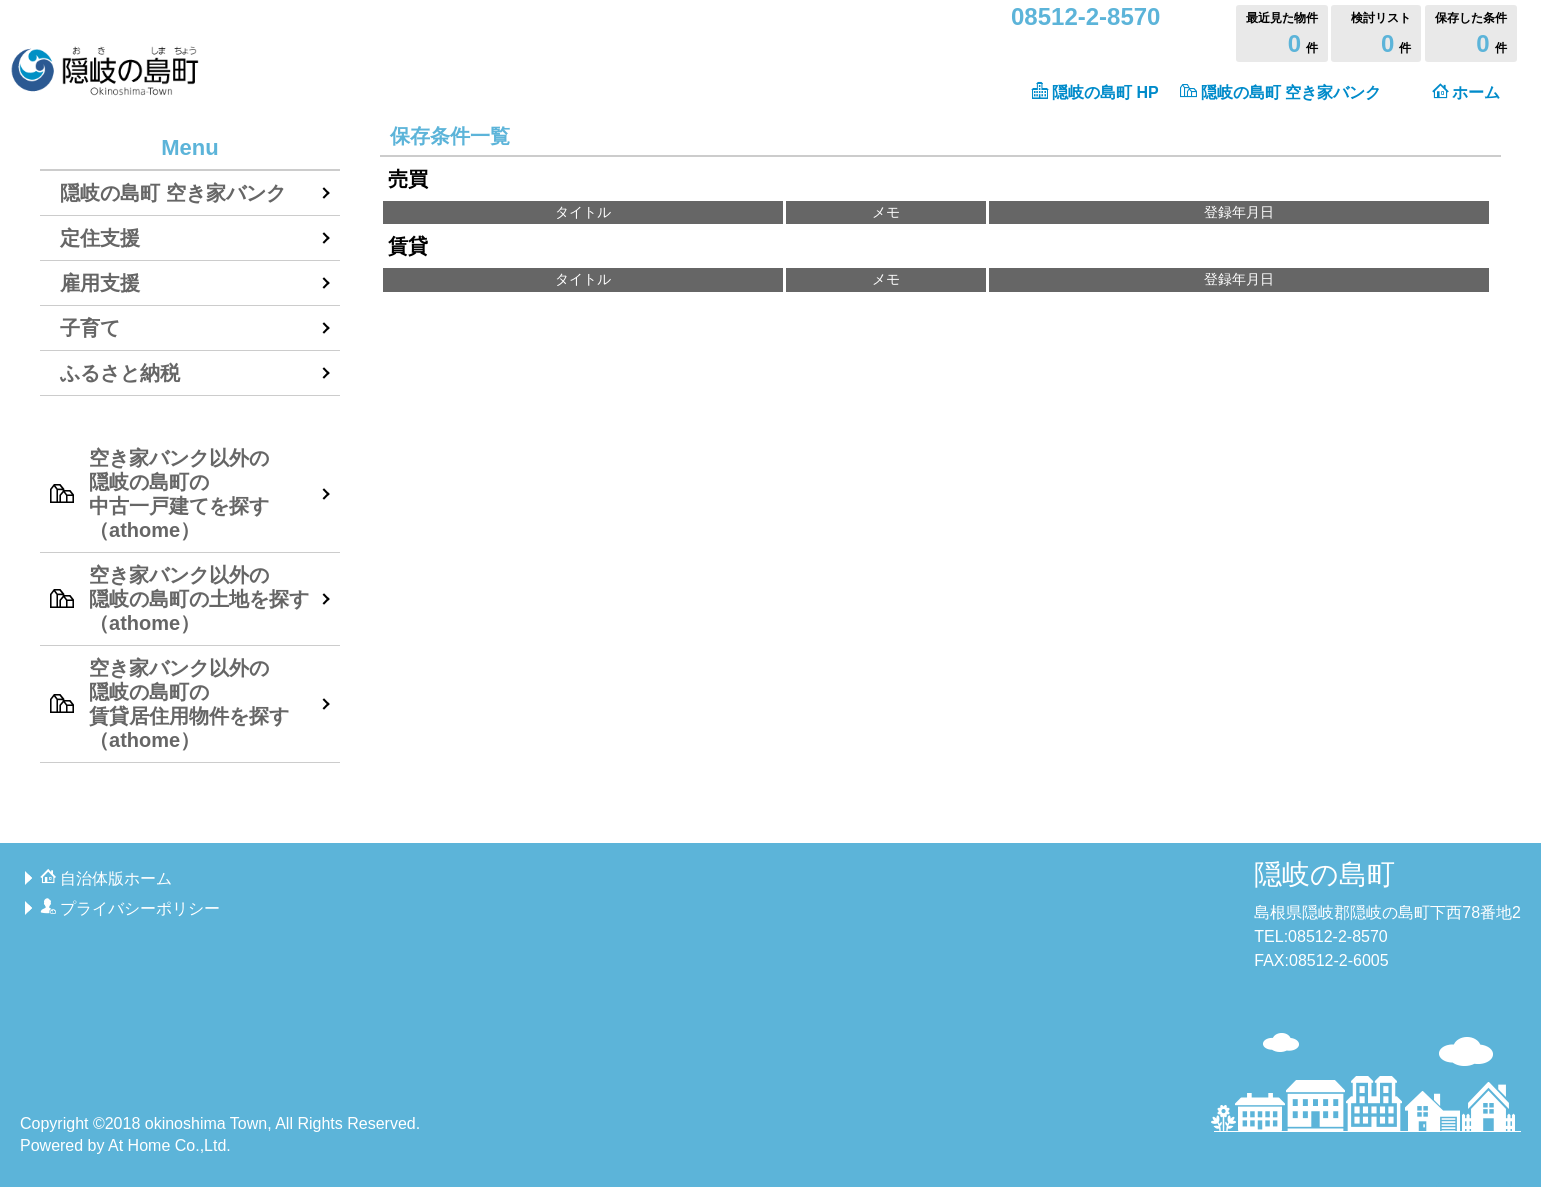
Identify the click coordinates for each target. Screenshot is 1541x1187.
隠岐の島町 (1324, 874)
